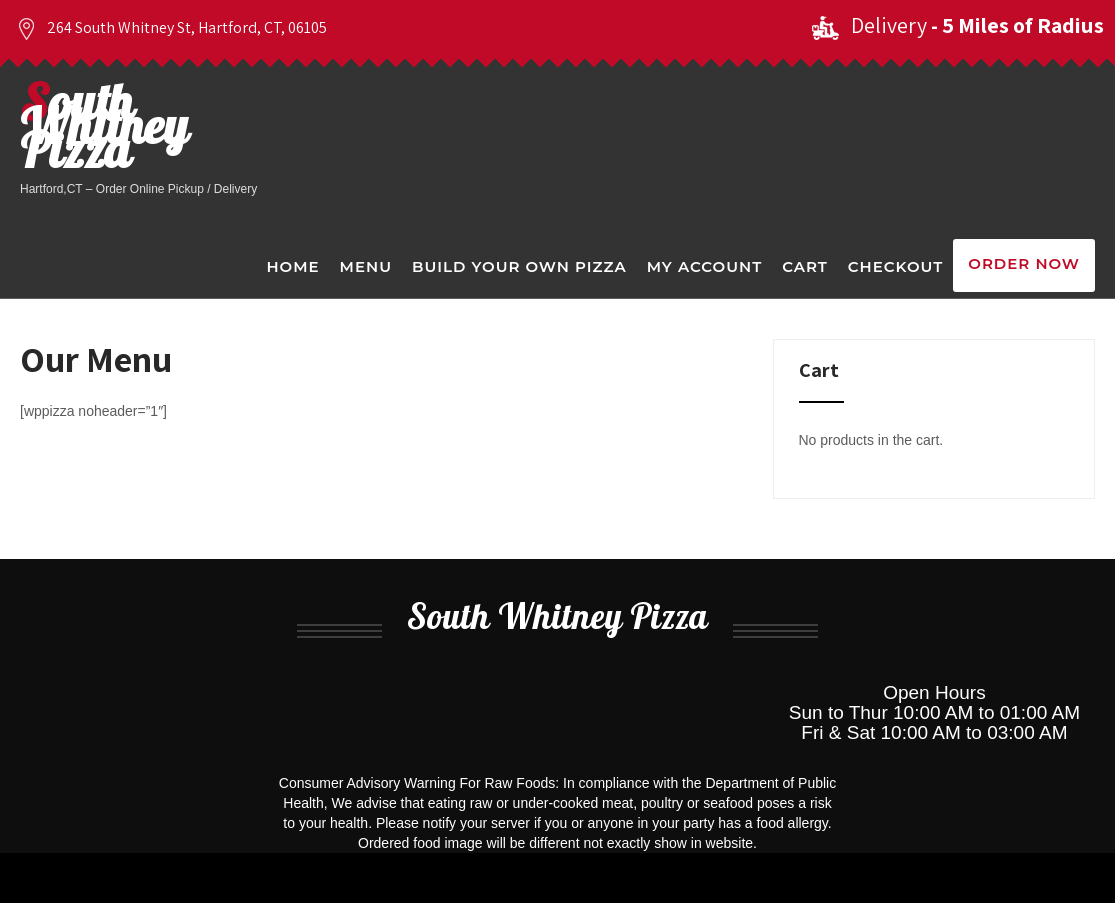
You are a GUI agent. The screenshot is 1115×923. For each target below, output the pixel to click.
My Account (704, 266)
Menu (366, 266)
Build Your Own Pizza (519, 266)
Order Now (1024, 263)
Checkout (895, 266)
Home (292, 266)
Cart (805, 266)
